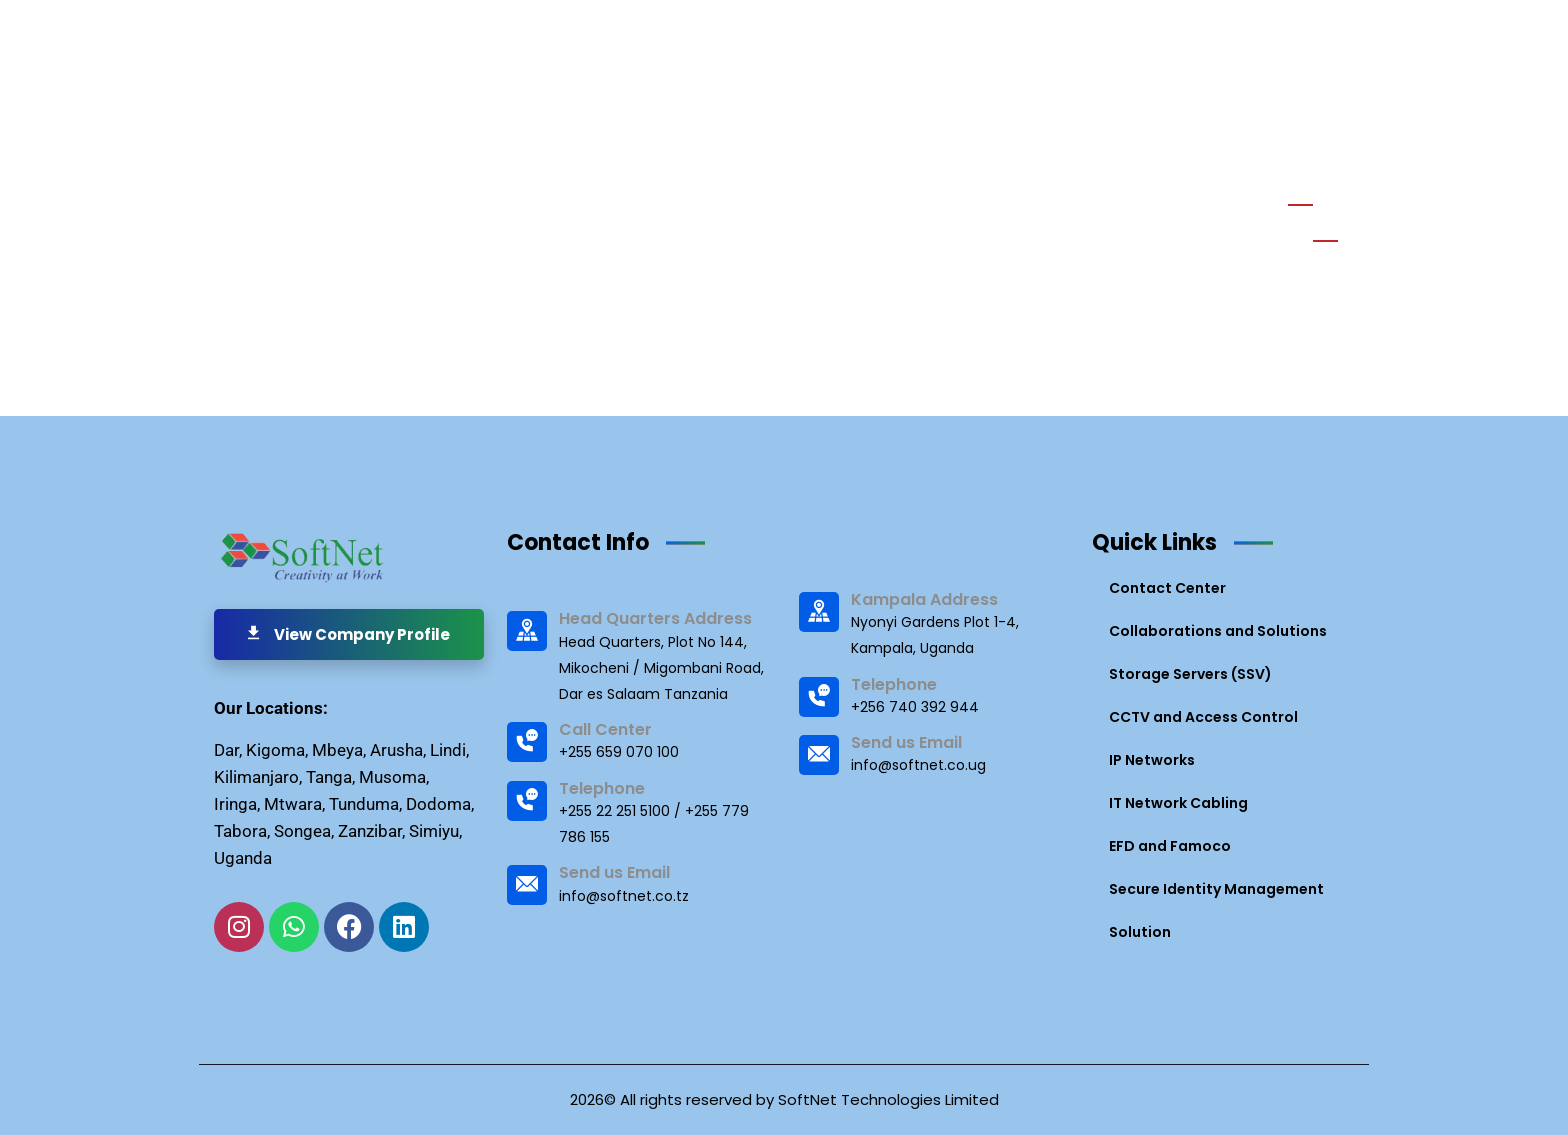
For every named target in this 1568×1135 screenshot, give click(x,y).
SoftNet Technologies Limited (888, 1099)
